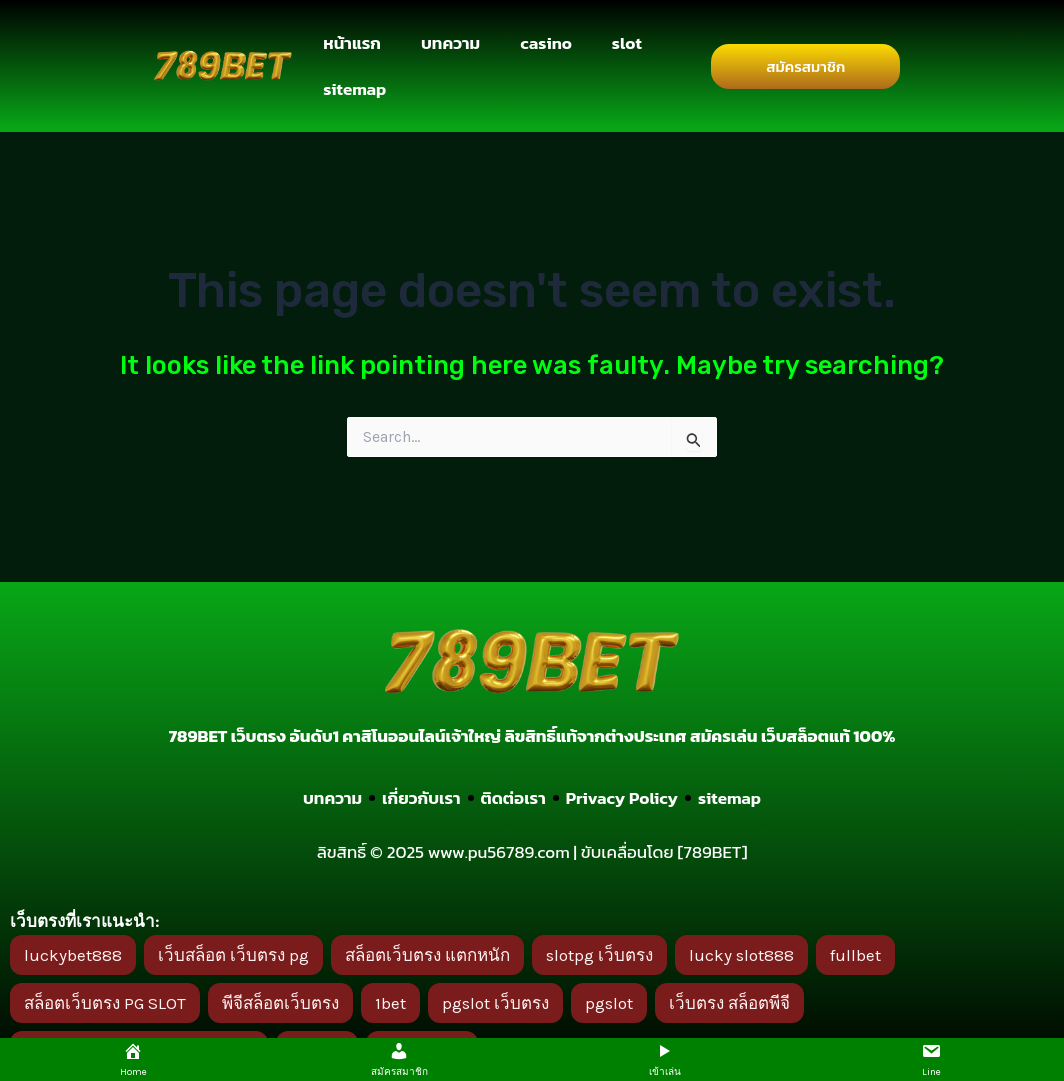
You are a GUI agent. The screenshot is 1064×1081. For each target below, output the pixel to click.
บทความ (450, 43)
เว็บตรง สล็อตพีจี (729, 1003)
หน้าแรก (352, 43)
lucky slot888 (741, 955)
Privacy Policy (622, 798)
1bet (390, 1003)
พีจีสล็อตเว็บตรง (280, 1003)
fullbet (855, 955)
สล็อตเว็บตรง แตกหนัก (427, 955)
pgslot (609, 1003)
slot (627, 43)
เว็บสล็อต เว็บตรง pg (233, 955)
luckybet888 (73, 955)
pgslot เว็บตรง (495, 1003)
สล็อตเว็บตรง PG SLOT (105, 1003)
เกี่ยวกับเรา (421, 798)
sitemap (354, 89)
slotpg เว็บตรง (599, 955)
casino (546, 43)
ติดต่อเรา (512, 798)
